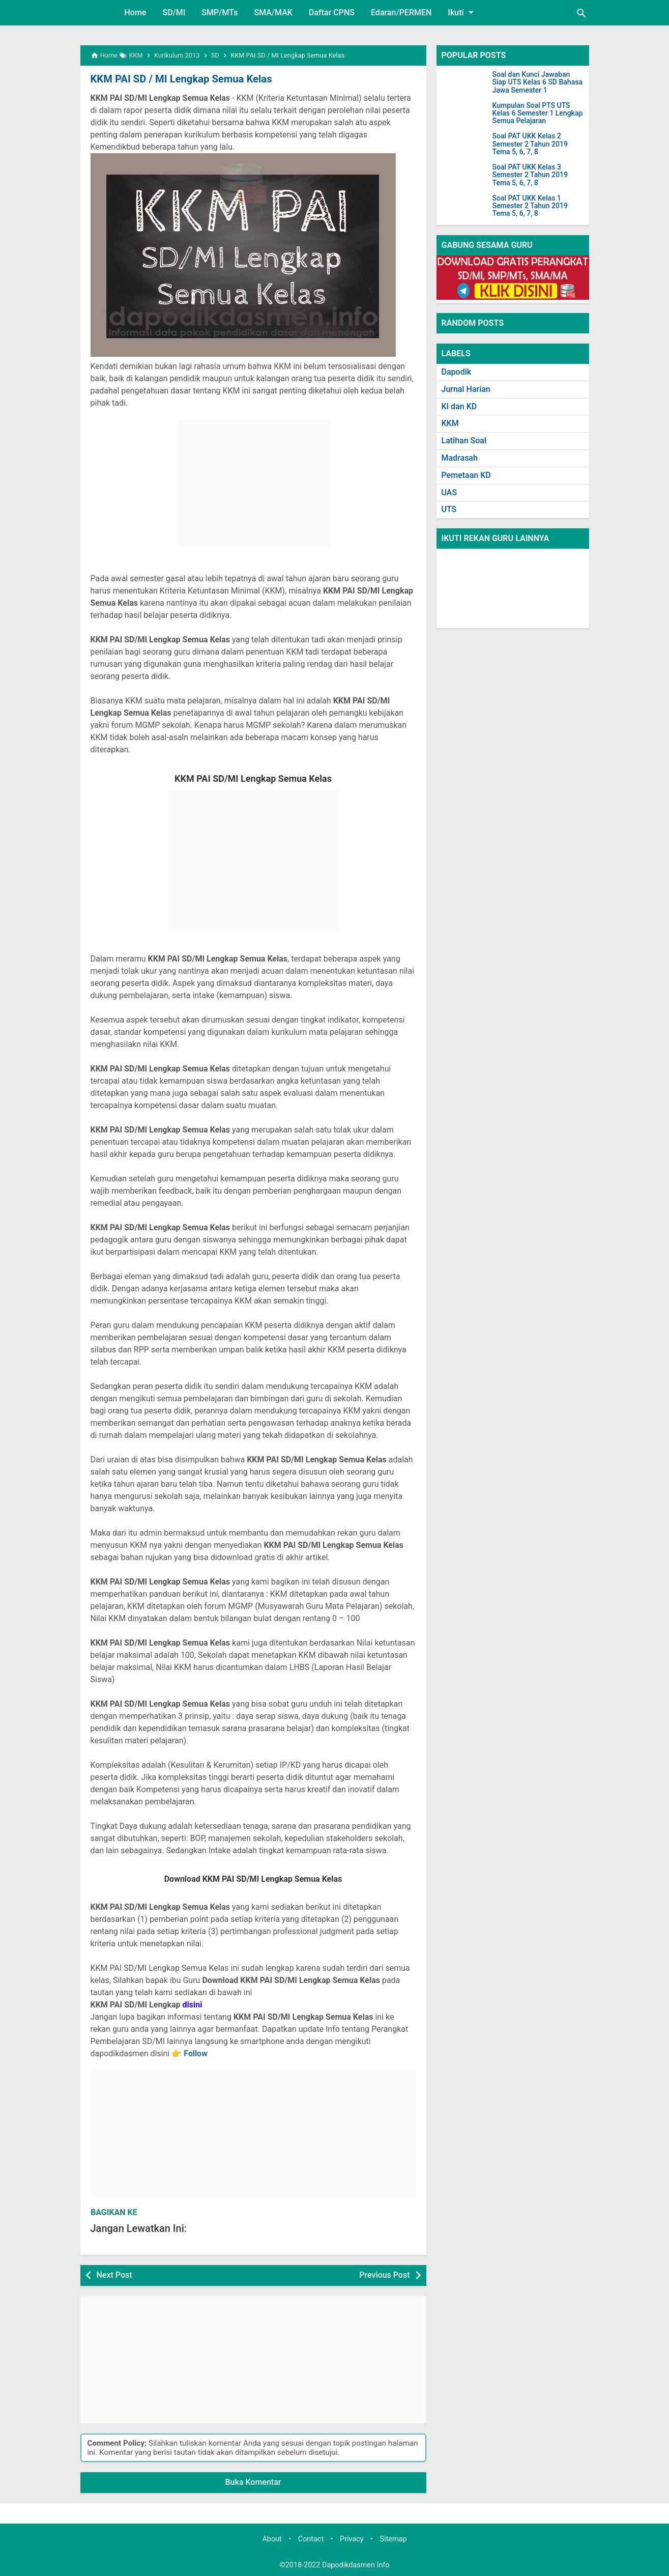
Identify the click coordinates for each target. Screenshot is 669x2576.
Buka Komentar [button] (253, 2482)
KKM (450, 423)
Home (136, 12)
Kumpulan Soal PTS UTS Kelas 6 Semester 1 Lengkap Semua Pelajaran (537, 113)
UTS (449, 509)
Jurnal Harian (466, 389)
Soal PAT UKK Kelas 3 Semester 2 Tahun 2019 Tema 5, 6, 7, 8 (530, 175)
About (271, 2538)
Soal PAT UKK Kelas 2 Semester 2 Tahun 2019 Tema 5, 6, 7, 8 (530, 144)
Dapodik (457, 372)
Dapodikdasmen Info (356, 2565)
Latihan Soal (464, 440)
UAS (449, 492)
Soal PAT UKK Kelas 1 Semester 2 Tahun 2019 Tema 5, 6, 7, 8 (530, 206)
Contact (311, 2538)
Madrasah (460, 458)
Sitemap (393, 2538)
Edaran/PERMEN (401, 12)
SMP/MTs (219, 12)
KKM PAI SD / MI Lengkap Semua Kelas (180, 79)
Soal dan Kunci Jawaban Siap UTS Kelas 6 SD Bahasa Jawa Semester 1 (537, 82)
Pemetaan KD (466, 475)
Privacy (352, 2538)
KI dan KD (459, 406)
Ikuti (462, 12)
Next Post (114, 2275)
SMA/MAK (273, 12)
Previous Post (384, 2275)
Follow (196, 2053)
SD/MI (173, 12)
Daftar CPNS (332, 12)
